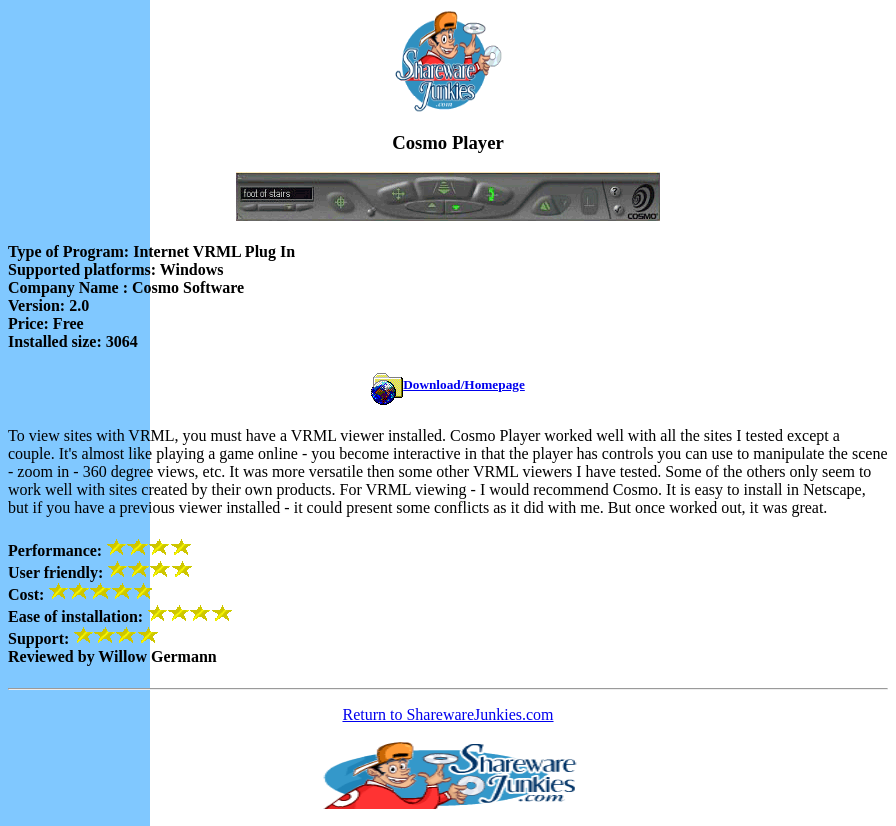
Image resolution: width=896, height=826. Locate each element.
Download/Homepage (464, 384)
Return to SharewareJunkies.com (447, 714)
